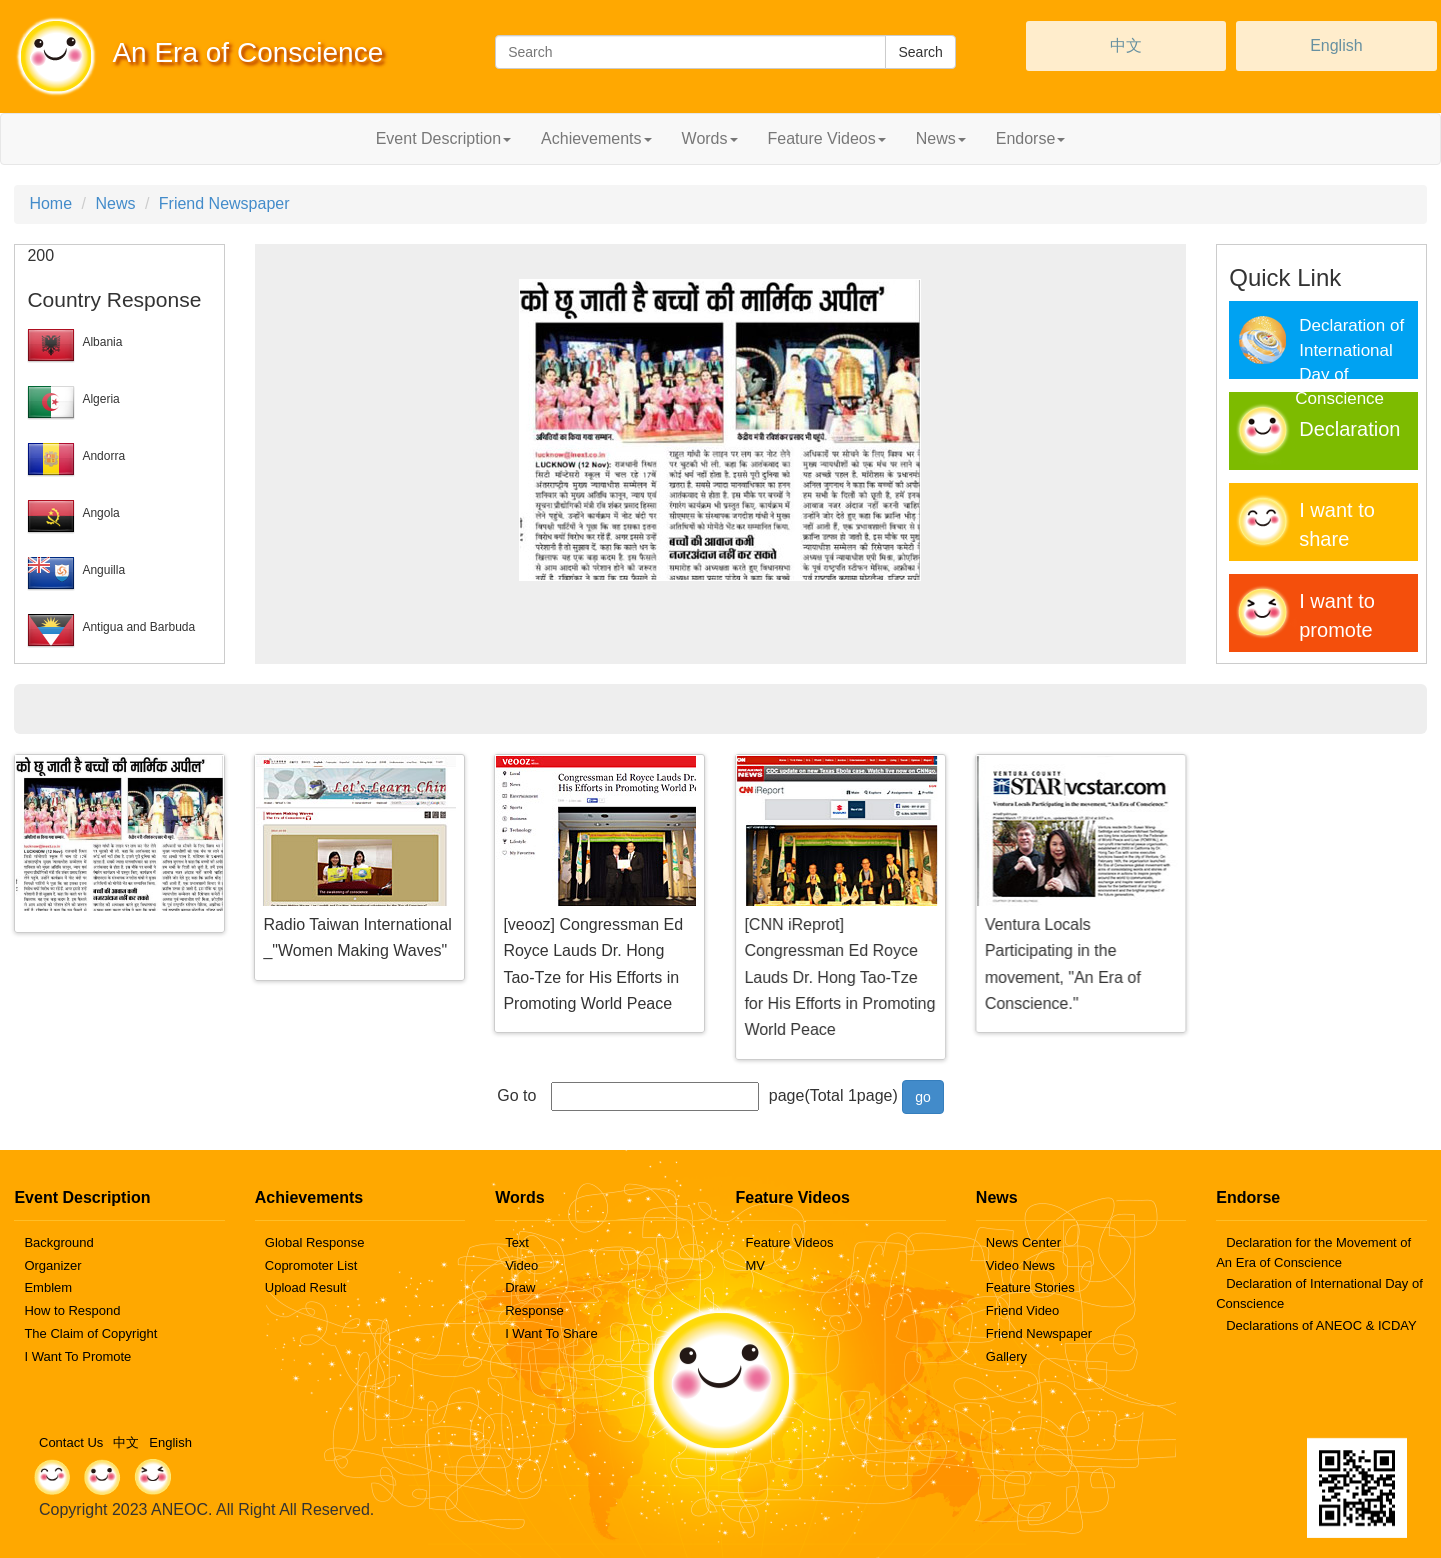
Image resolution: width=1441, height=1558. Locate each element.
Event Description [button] (443, 138)
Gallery (1006, 1356)
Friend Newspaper (224, 203)
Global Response (315, 1242)
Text (517, 1242)
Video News (1020, 1265)
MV (755, 1265)
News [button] (941, 138)
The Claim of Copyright (90, 1333)
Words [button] (710, 138)
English (1336, 45)
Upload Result (306, 1287)
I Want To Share (551, 1333)
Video (521, 1265)
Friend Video (1022, 1310)
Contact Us (71, 1442)
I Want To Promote (77, 1356)
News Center (1023, 1242)
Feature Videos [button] (827, 138)
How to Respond (72, 1310)
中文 (1126, 45)
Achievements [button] (596, 138)
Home (50, 203)
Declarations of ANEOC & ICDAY (1321, 1325)
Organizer (52, 1265)
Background (58, 1242)
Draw (520, 1287)
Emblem (48, 1287)
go (923, 1097)
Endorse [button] (1031, 138)
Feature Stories (1030, 1287)
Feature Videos (789, 1242)
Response (534, 1310)
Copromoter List (311, 1265)
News (115, 203)
